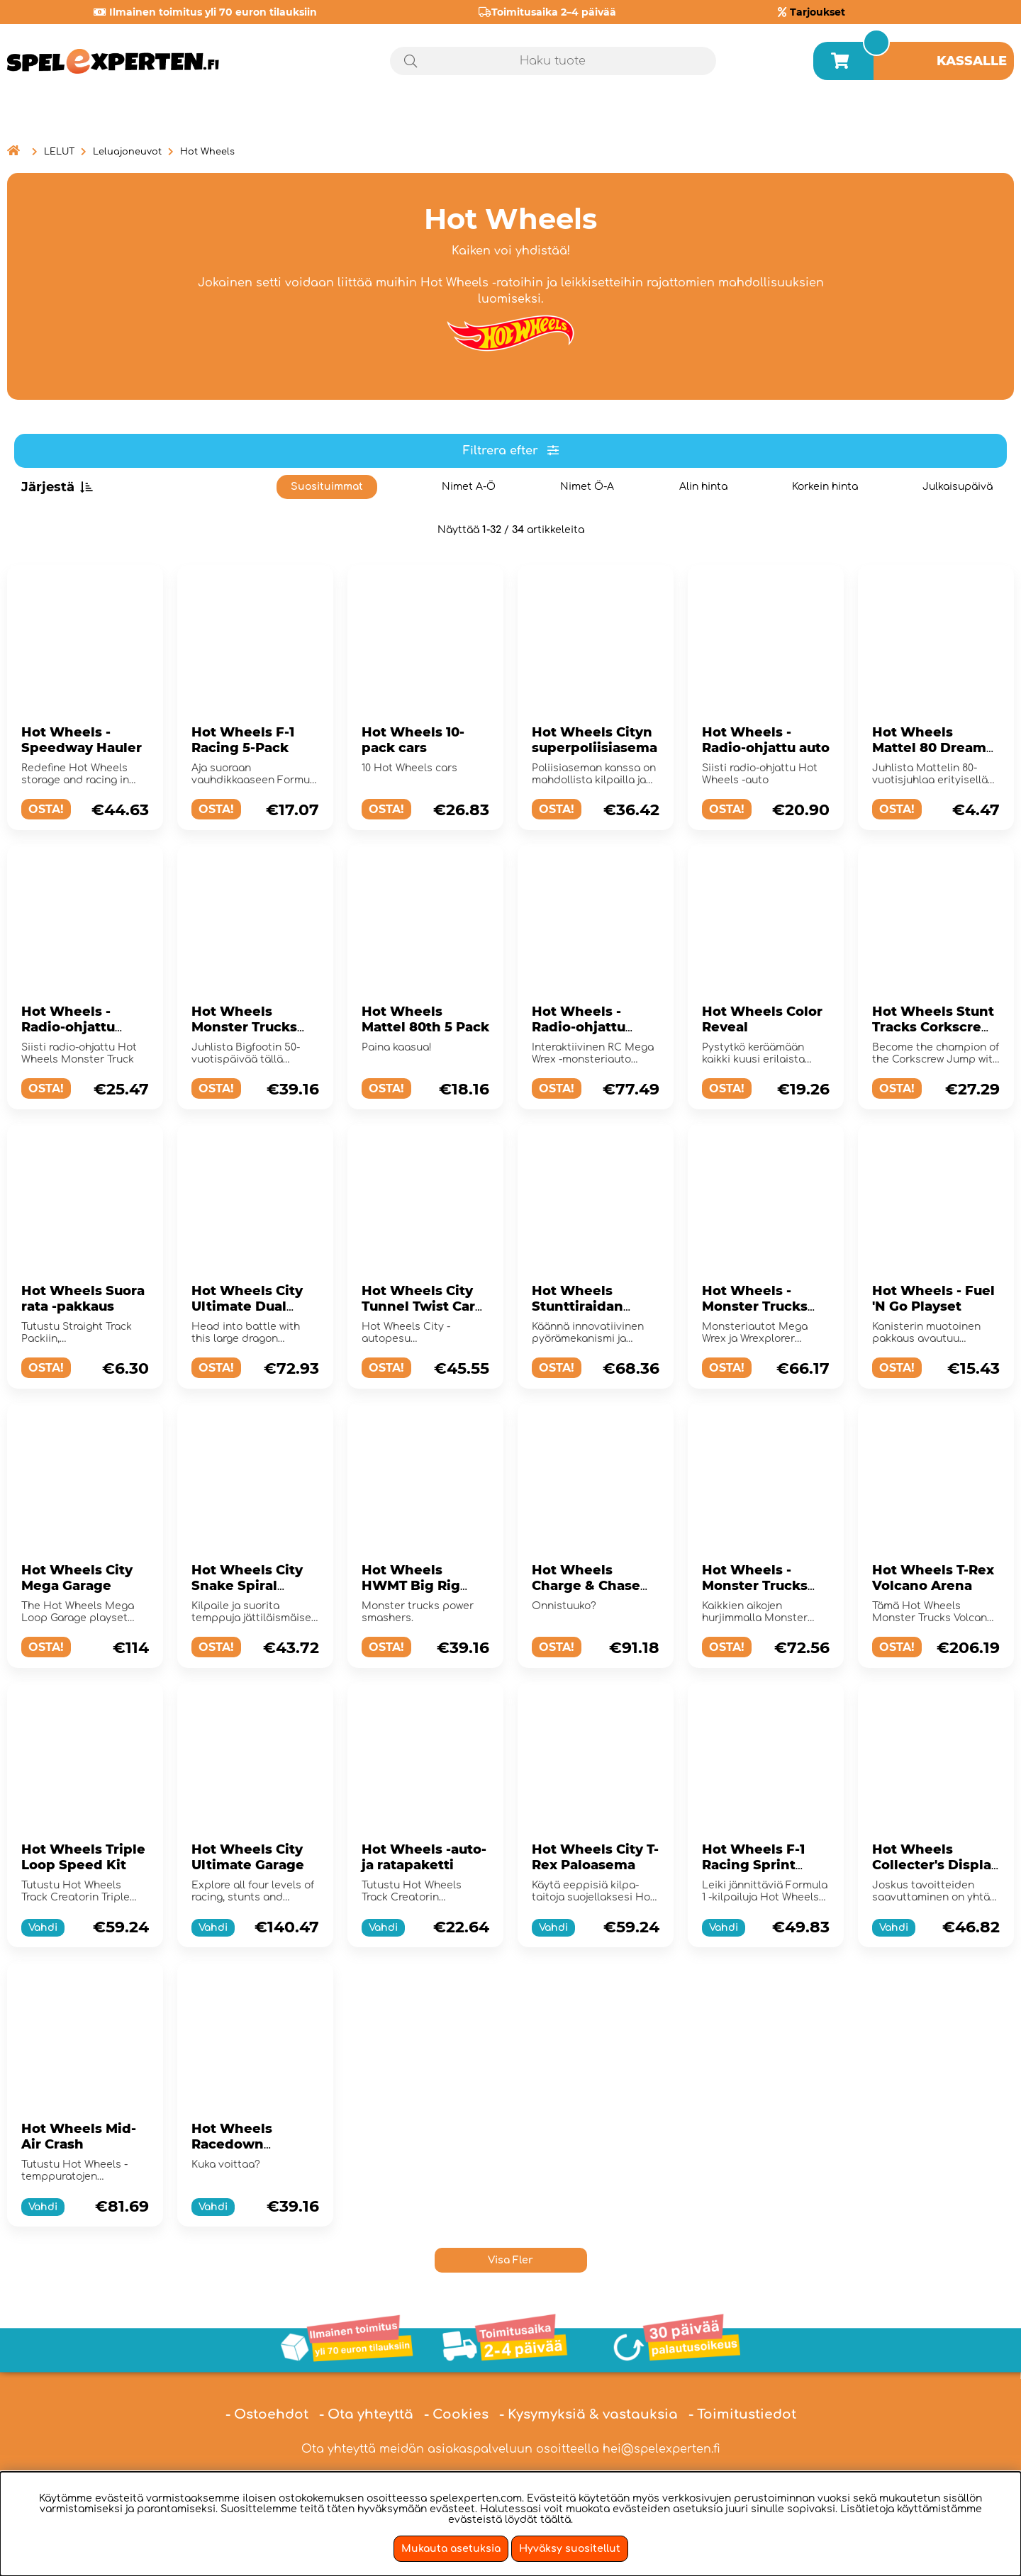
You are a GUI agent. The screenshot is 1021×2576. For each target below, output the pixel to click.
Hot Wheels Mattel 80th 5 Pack (425, 1019)
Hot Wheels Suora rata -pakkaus (83, 1298)
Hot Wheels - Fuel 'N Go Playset (933, 1298)
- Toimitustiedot (742, 2414)
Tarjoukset (817, 12)
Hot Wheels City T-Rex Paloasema (595, 1857)
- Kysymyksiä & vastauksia (588, 2414)
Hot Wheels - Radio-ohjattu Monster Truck (70, 1027)
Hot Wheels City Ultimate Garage (247, 1857)
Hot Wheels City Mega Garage (77, 1578)
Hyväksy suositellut (569, 2548)
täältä (555, 2519)
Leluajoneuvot (127, 152)
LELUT (59, 152)
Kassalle (972, 61)
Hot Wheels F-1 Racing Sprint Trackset (753, 1865)
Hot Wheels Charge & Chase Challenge (586, 1585)
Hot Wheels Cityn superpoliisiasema (594, 740)
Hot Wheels (207, 152)
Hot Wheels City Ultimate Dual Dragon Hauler (247, 1306)
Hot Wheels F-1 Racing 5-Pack (242, 740)
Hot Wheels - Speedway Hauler (81, 740)
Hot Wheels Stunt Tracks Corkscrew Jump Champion (933, 1027)
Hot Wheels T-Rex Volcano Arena (933, 1578)
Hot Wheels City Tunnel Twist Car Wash (418, 1306)
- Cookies (456, 2414)
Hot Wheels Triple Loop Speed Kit (83, 1857)
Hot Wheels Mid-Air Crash (78, 2136)
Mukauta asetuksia (451, 2548)
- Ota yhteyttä (366, 2414)
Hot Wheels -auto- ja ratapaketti (424, 1857)
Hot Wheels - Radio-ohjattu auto (766, 740)
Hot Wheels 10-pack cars (413, 740)
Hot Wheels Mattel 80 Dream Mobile (929, 747)
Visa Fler (510, 2260)
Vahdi (42, 1927)
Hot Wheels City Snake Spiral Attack (247, 1585)
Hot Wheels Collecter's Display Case (935, 1865)
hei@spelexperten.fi (661, 2449)
